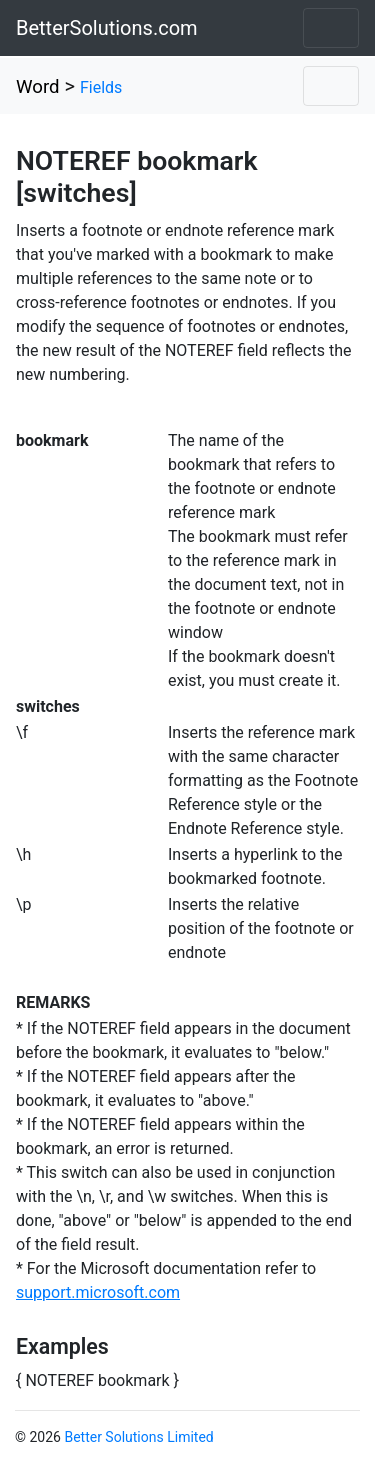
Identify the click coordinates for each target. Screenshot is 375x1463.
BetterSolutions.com (107, 28)
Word (38, 87)
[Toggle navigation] (331, 28)
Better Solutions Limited (138, 1437)
